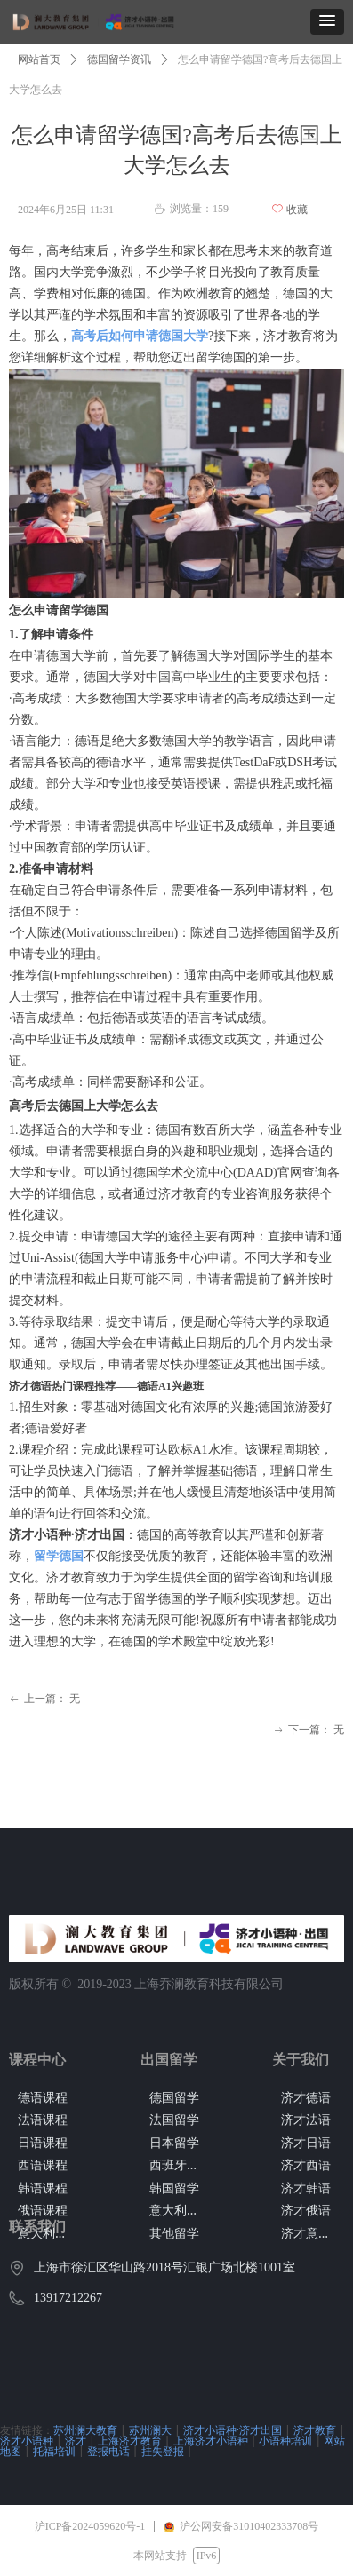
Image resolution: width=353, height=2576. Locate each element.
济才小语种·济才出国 (232, 2429)
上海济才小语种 (210, 2440)
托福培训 (54, 2451)
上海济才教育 (130, 2440)
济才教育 (314, 2429)
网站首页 (39, 59)
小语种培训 (285, 2440)
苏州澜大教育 (85, 2429)
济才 (75, 2440)
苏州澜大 (150, 2429)
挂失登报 (162, 2451)
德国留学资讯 (119, 59)
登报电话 (108, 2451)
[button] (327, 22)
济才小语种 (26, 2440)
